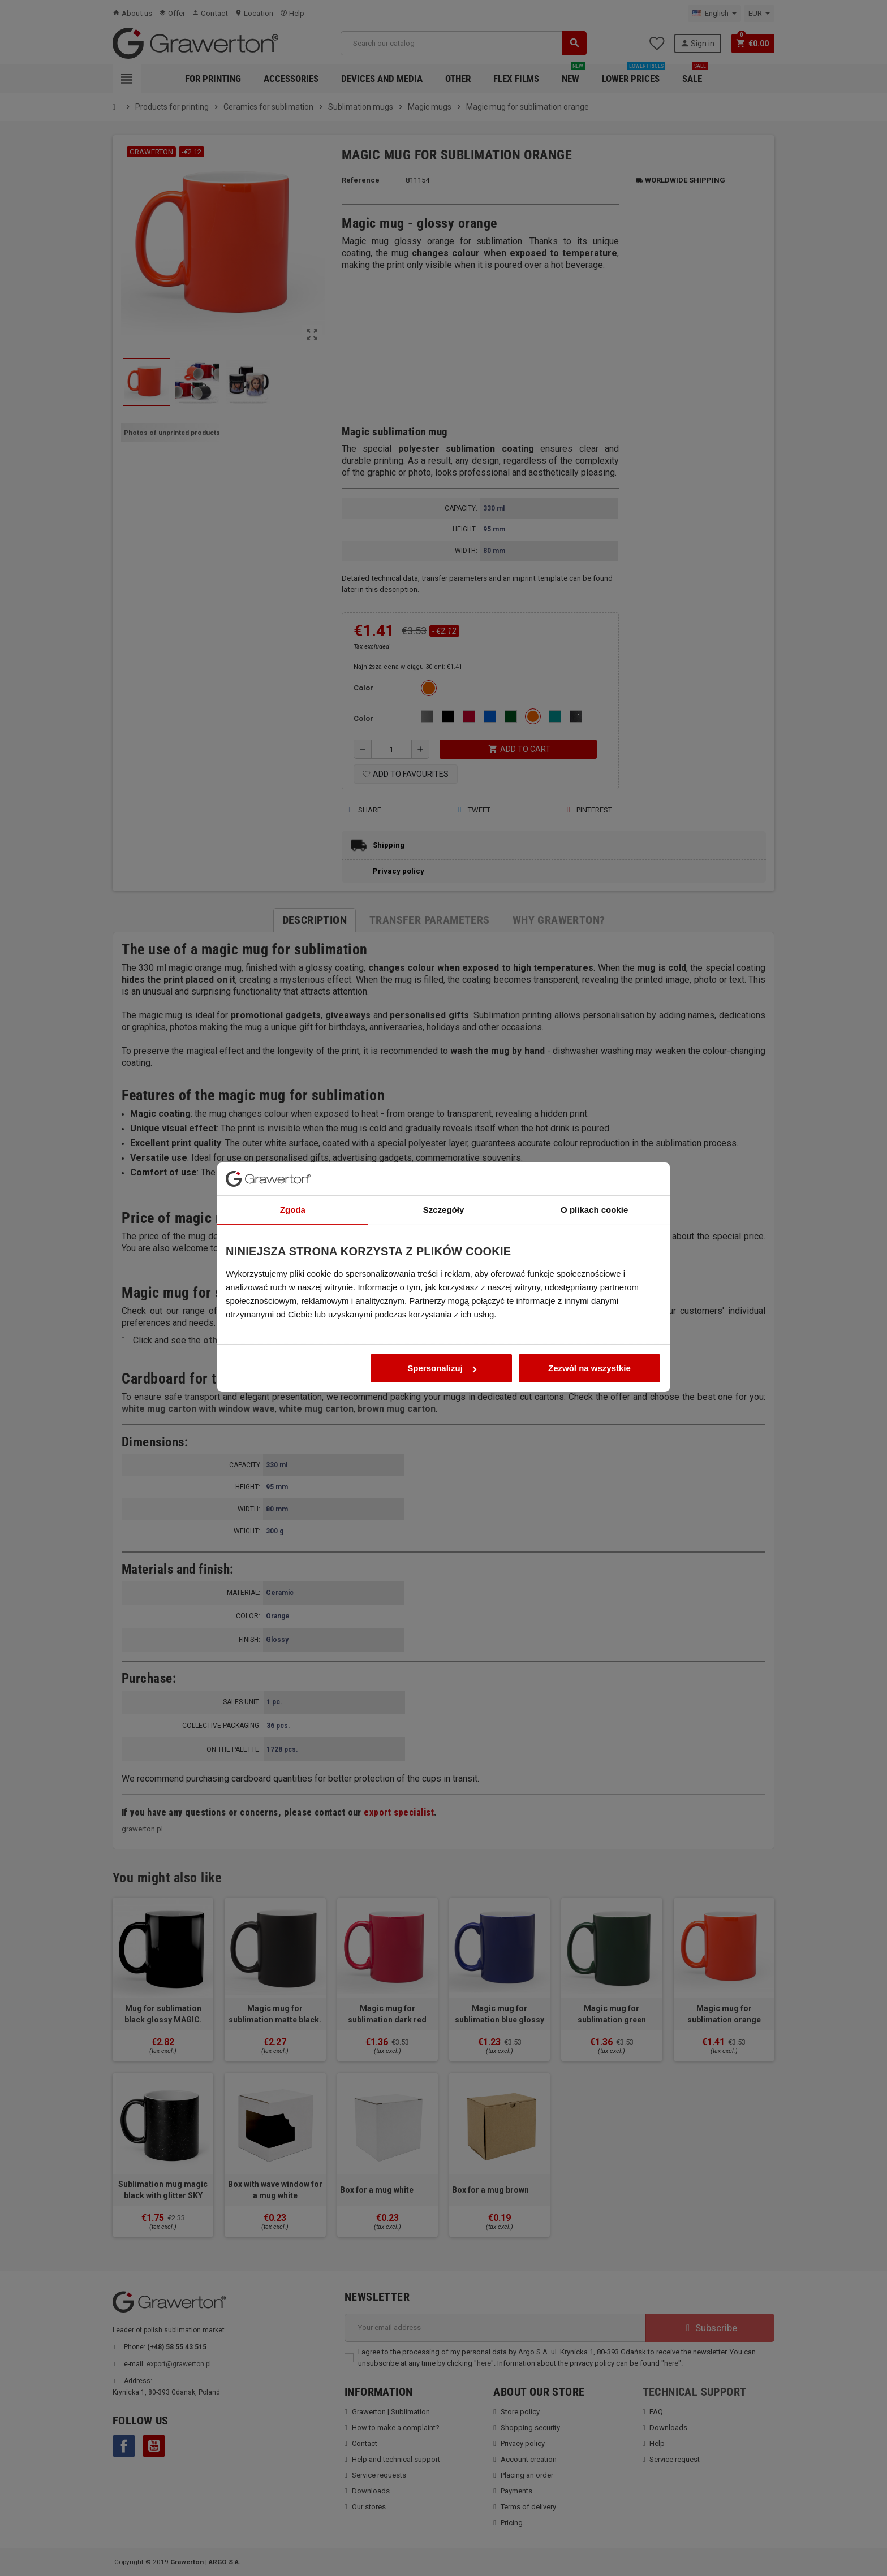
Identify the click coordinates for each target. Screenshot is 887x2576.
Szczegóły (443, 1139)
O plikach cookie (594, 1139)
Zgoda (292, 1139)
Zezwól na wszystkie (589, 1297)
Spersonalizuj (441, 1297)
